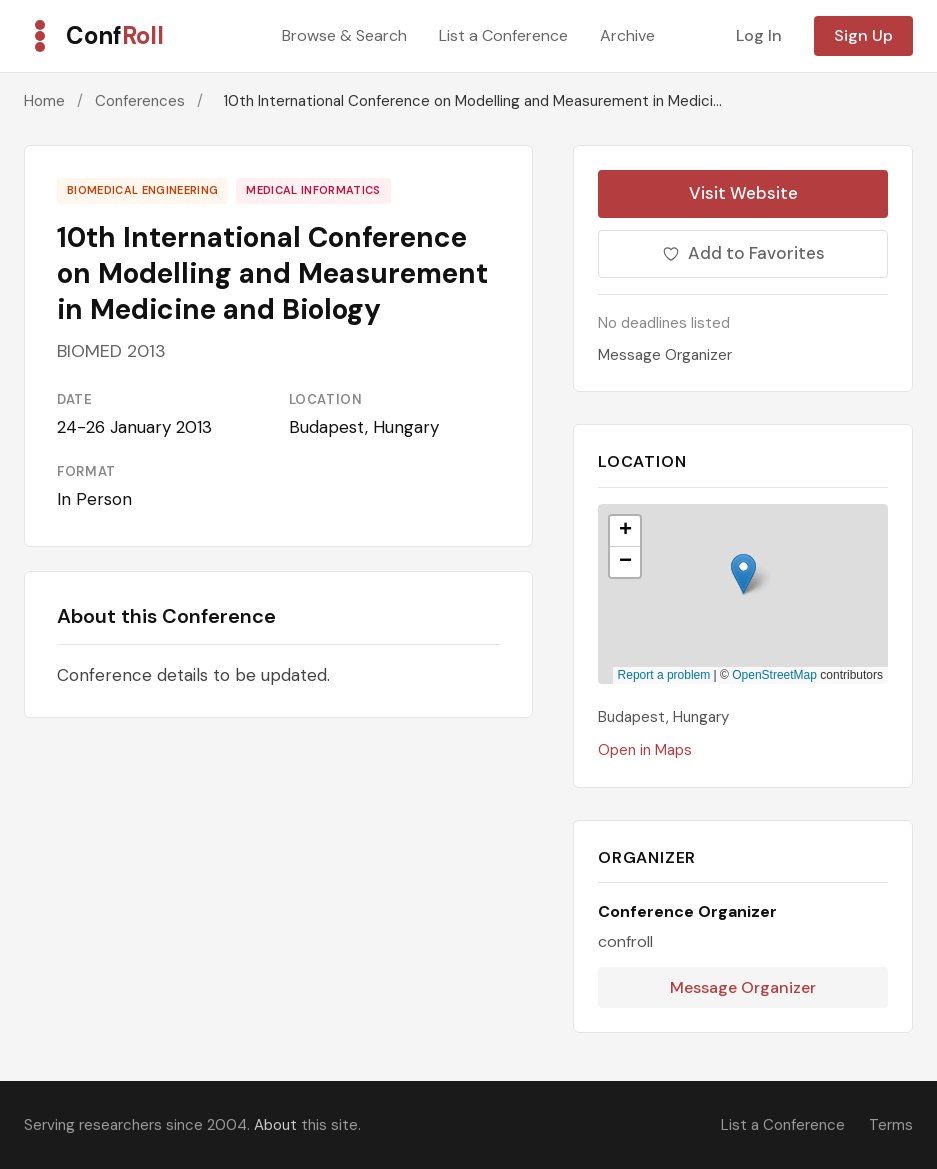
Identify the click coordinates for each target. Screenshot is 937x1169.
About (275, 1125)
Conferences (140, 101)
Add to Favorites (743, 253)
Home (44, 101)
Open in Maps (645, 750)
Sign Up (863, 35)
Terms (891, 1125)
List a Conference (503, 35)
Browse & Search (344, 35)
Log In (759, 35)
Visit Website (743, 193)
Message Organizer (665, 355)
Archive (627, 35)
